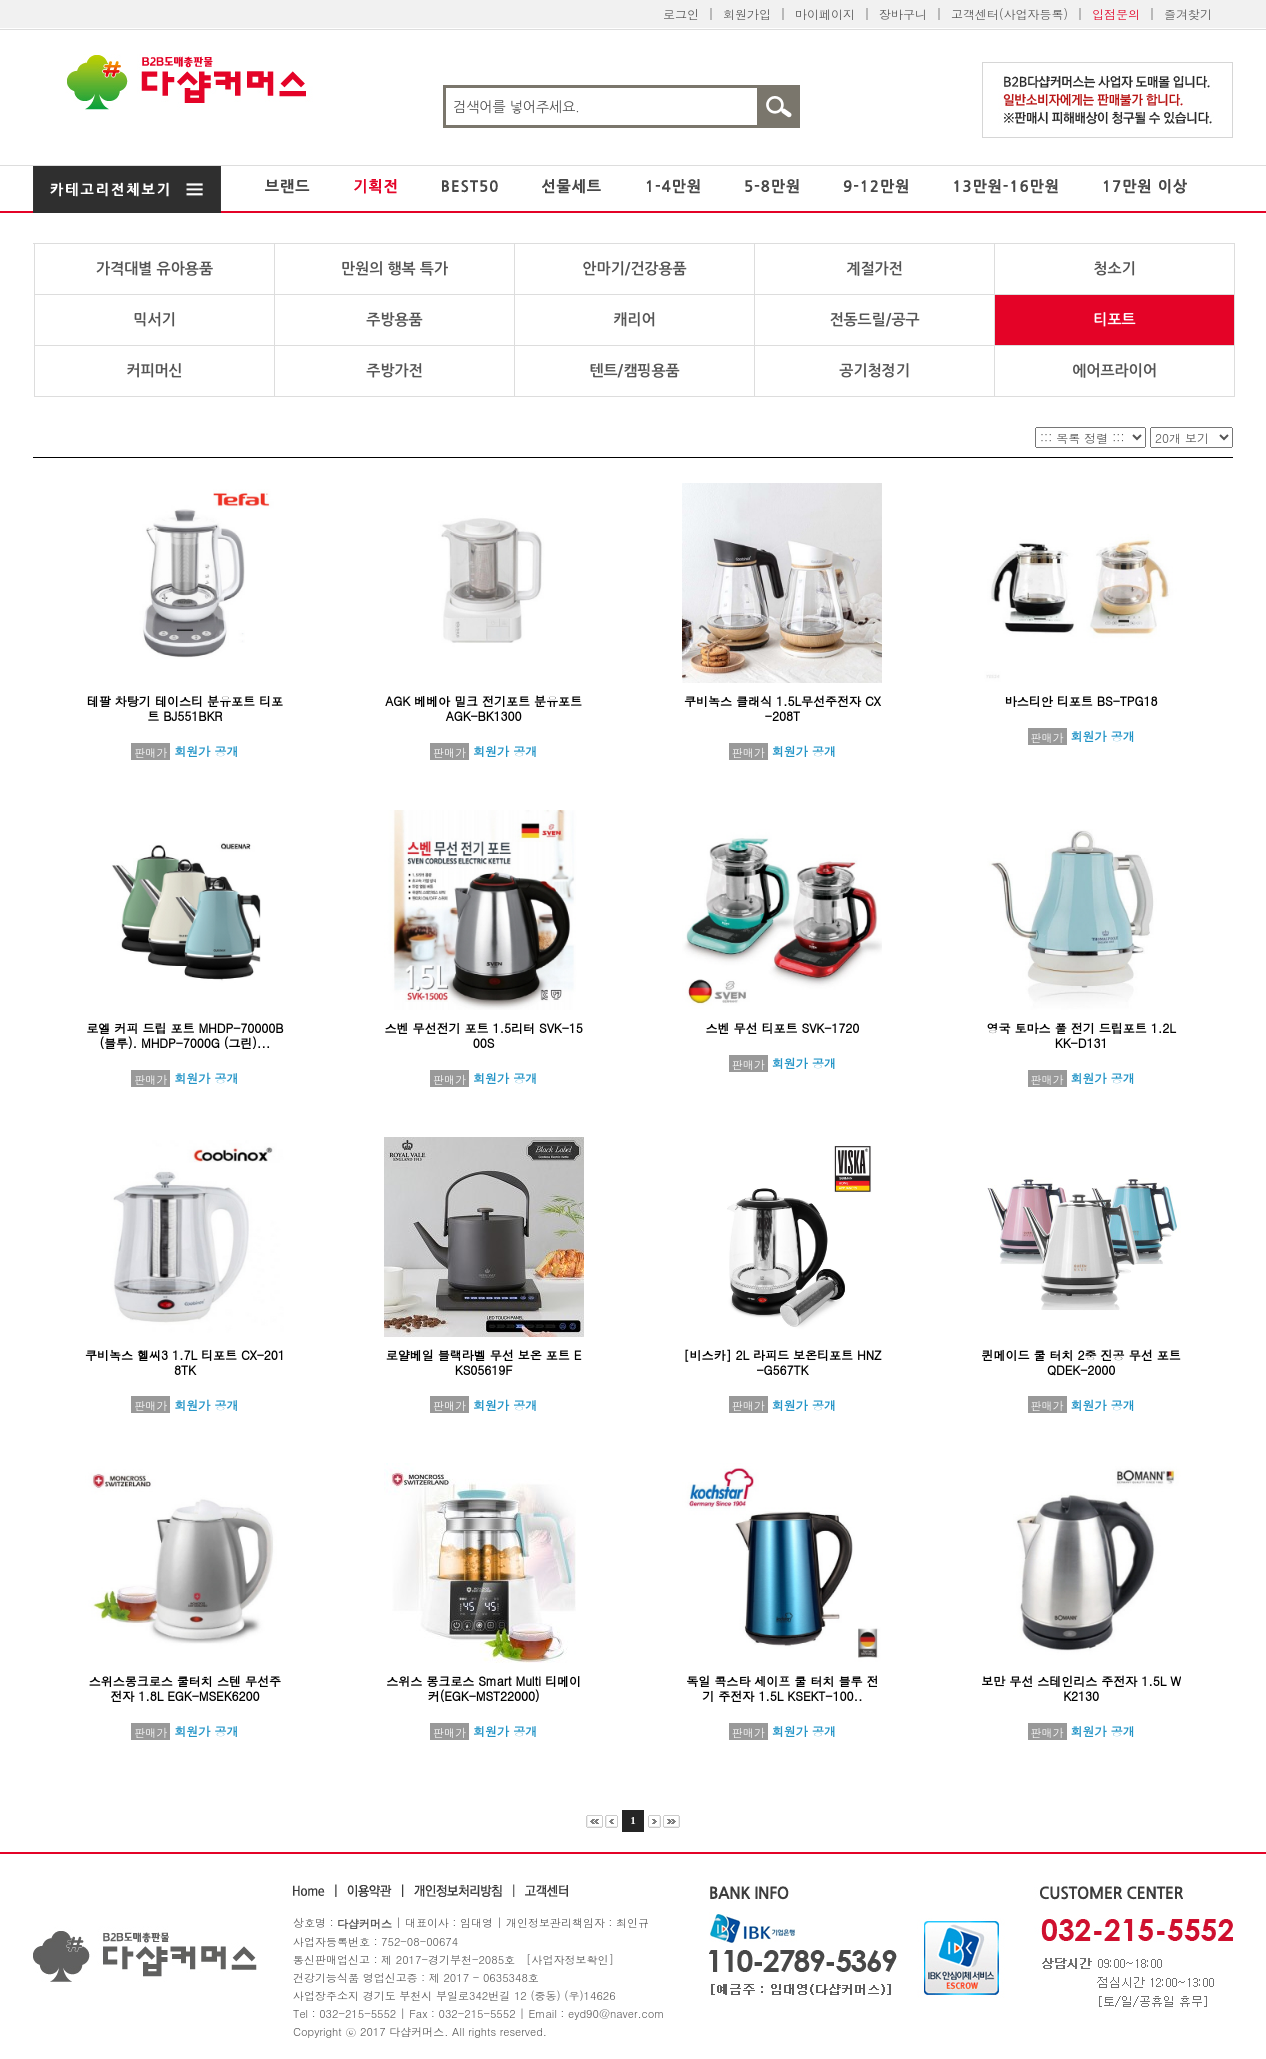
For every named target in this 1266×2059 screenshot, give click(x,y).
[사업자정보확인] (570, 1959)
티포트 (1114, 319)
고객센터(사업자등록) (1009, 13)
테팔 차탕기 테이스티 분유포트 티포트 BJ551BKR (185, 708)
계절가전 (874, 268)
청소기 (1114, 268)
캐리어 (634, 319)
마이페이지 (825, 13)
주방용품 (394, 319)
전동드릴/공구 (874, 319)
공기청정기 (874, 370)
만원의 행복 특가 (394, 268)
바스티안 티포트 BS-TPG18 (1081, 700)
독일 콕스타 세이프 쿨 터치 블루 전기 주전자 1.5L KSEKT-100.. (782, 1688)
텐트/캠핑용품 (634, 370)
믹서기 (154, 319)
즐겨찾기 (1188, 13)
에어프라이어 (1114, 370)
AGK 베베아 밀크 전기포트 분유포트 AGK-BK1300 (483, 708)
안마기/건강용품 (634, 268)
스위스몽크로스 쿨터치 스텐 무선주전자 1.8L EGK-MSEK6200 (185, 1688)
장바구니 (903, 13)
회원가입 (747, 13)
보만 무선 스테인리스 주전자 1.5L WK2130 (1081, 1688)
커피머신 (154, 370)
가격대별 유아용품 (154, 268)
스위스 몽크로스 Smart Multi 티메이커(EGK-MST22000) (483, 1688)
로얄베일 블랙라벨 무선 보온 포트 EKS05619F (484, 1362)
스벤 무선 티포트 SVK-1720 (782, 1027)
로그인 (681, 13)
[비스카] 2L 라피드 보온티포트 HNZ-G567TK (782, 1362)
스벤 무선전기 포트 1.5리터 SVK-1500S (483, 1035)
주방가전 (394, 370)
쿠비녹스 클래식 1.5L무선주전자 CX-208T (782, 708)
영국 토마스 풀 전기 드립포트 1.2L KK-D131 (1081, 1035)
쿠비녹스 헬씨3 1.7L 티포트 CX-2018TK (185, 1362)
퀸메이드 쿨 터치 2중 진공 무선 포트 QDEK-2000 (1081, 1362)
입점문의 (1116, 13)
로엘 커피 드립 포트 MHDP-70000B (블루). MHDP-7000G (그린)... (184, 1035)
